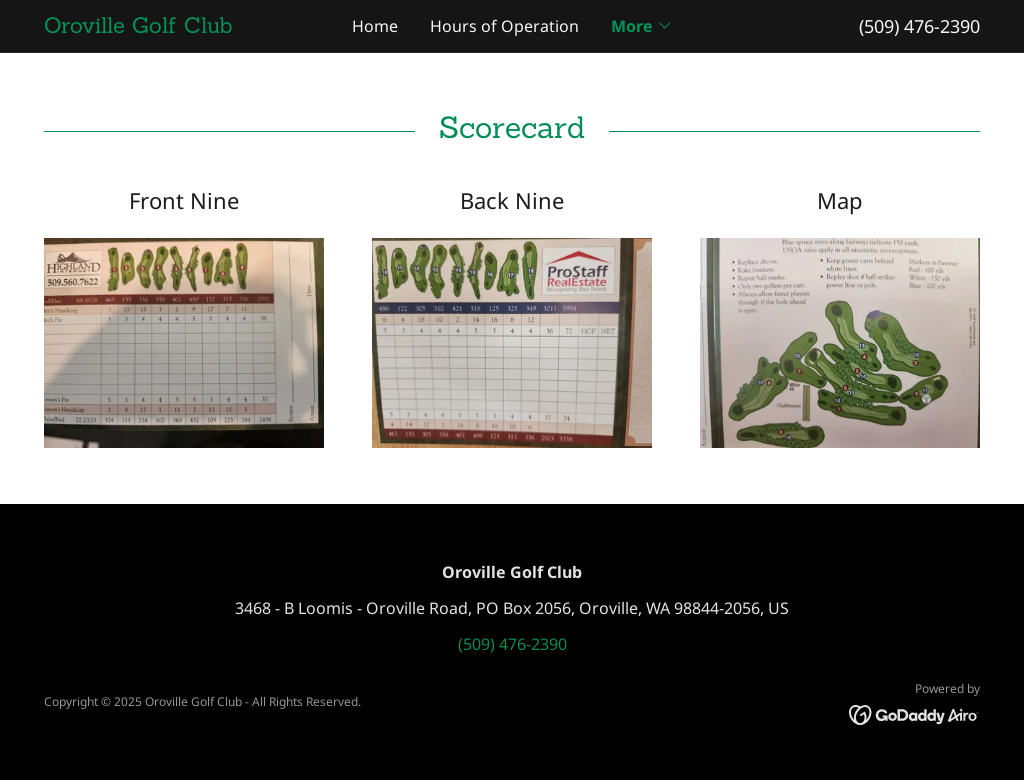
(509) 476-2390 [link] (919, 26)
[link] (161, 27)
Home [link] (375, 26)
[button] (642, 26)
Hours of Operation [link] (504, 26)
